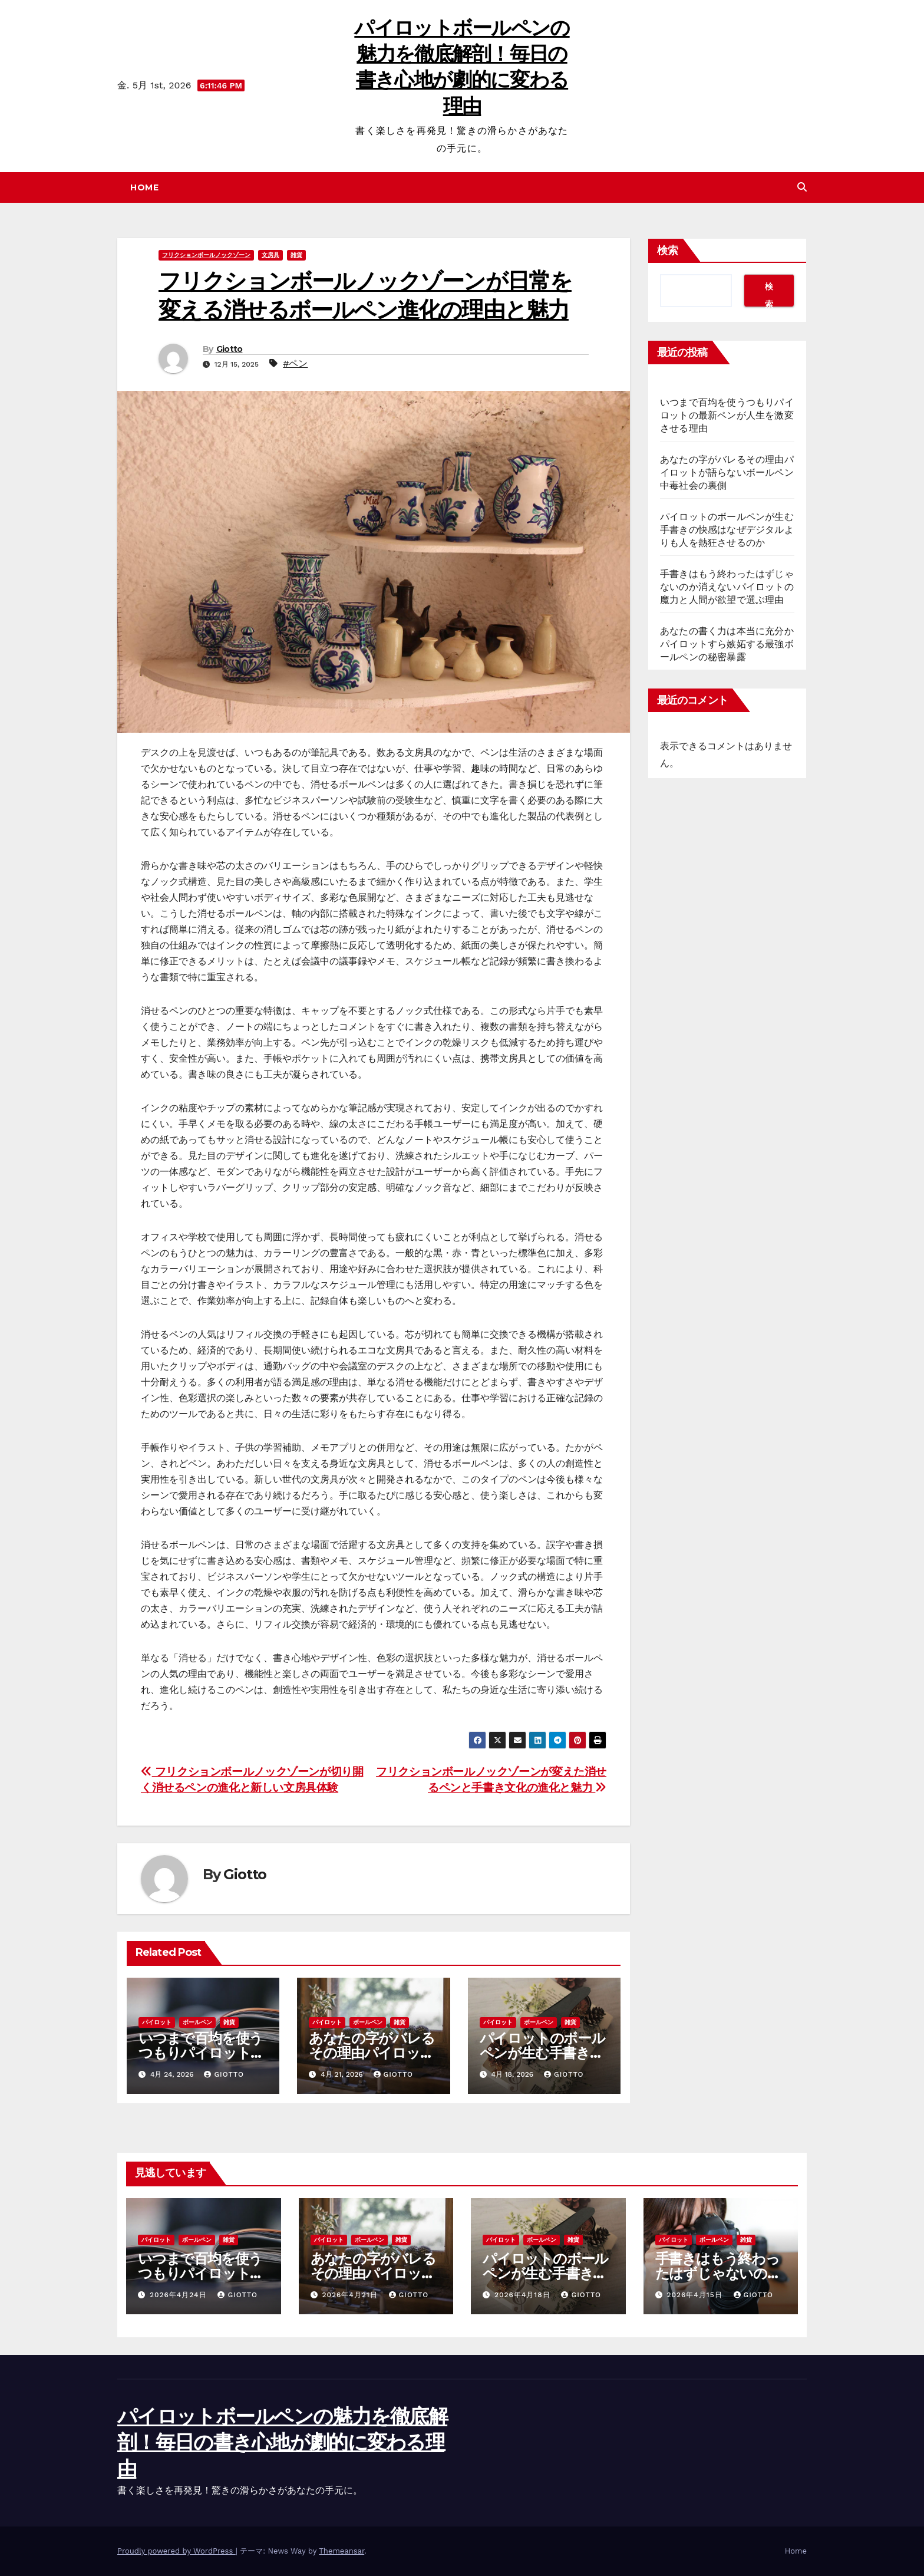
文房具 (270, 255)
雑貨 (296, 255)
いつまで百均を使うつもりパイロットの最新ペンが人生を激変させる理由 (727, 415)
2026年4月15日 (695, 2295)
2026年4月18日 (523, 2295)
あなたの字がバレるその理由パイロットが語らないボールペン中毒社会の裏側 (727, 472)
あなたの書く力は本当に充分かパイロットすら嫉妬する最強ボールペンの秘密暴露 (727, 644)
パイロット (156, 2022)
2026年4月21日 (351, 2295)
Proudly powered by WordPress (176, 2551)
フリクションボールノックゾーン (206, 255)
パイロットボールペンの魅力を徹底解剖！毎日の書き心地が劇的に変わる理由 (282, 2442)
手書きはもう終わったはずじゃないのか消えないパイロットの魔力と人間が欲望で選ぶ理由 (727, 586)
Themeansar (341, 2551)
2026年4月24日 (180, 2295)
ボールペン (197, 2022)
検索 (667, 250)
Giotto (229, 349)
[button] (802, 187)
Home (144, 187)
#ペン (295, 363)
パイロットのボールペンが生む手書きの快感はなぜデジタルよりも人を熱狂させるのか (727, 529)
